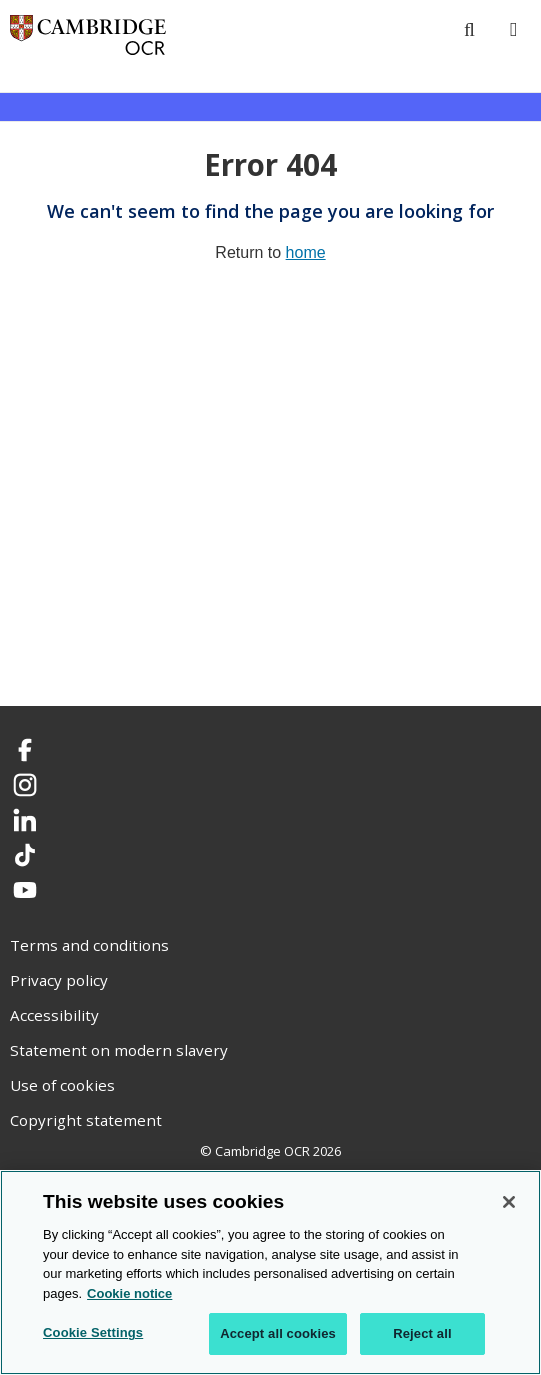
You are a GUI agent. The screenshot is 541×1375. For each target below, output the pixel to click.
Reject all (422, 1333)
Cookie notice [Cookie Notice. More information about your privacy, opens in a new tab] (129, 1293)
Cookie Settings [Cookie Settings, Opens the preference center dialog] (93, 1332)
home (306, 252)
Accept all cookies (278, 1333)
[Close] (509, 1202)
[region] (270, 1272)
